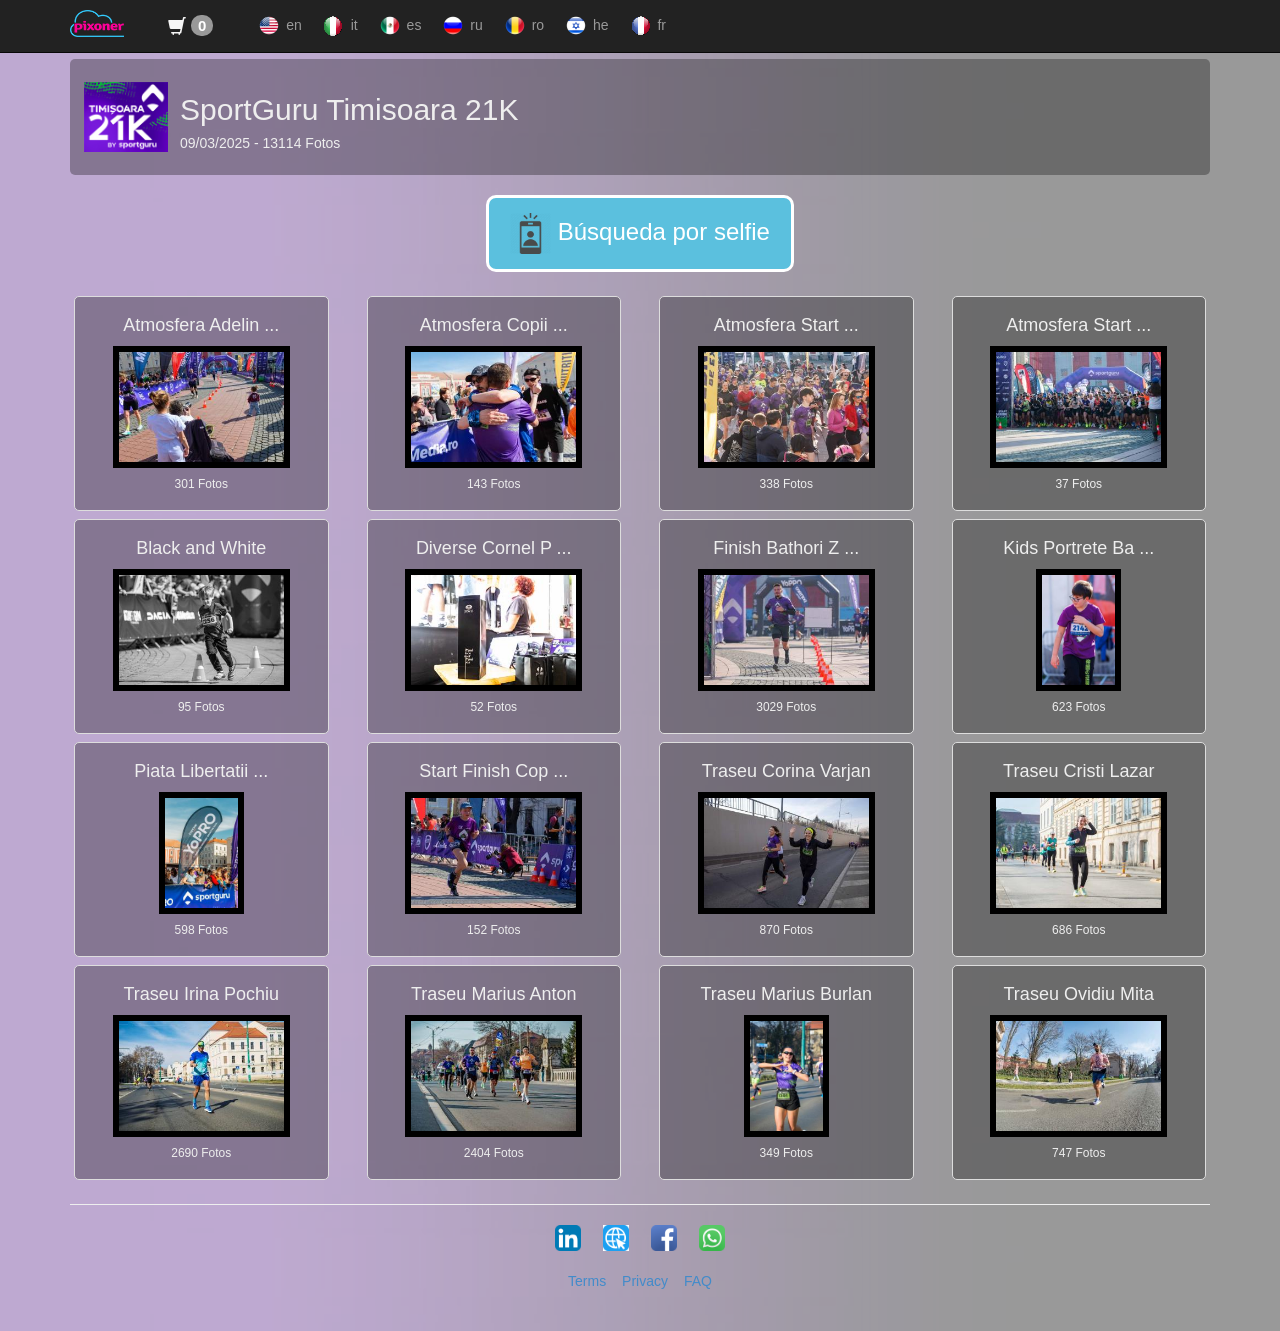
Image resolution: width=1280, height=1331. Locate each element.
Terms (587, 1281)
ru (460, 26)
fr (646, 26)
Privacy (645, 1281)
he (585, 26)
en (278, 26)
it (339, 26)
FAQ (698, 1281)
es (399, 26)
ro (522, 26)
